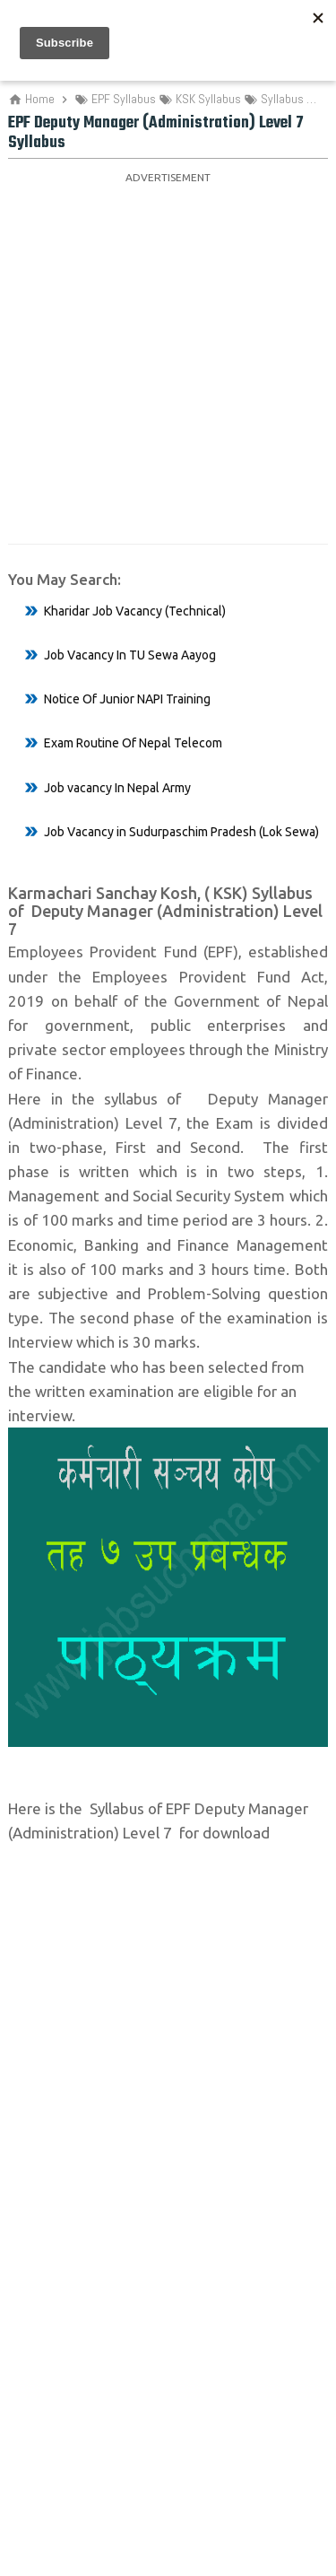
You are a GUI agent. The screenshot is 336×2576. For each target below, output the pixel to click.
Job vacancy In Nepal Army (117, 788)
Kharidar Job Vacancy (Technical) (135, 611)
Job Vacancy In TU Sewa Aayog (130, 655)
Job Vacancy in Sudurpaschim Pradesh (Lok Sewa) (181, 832)
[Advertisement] (168, 357)
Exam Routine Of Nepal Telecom (133, 743)
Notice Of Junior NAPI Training (127, 699)
